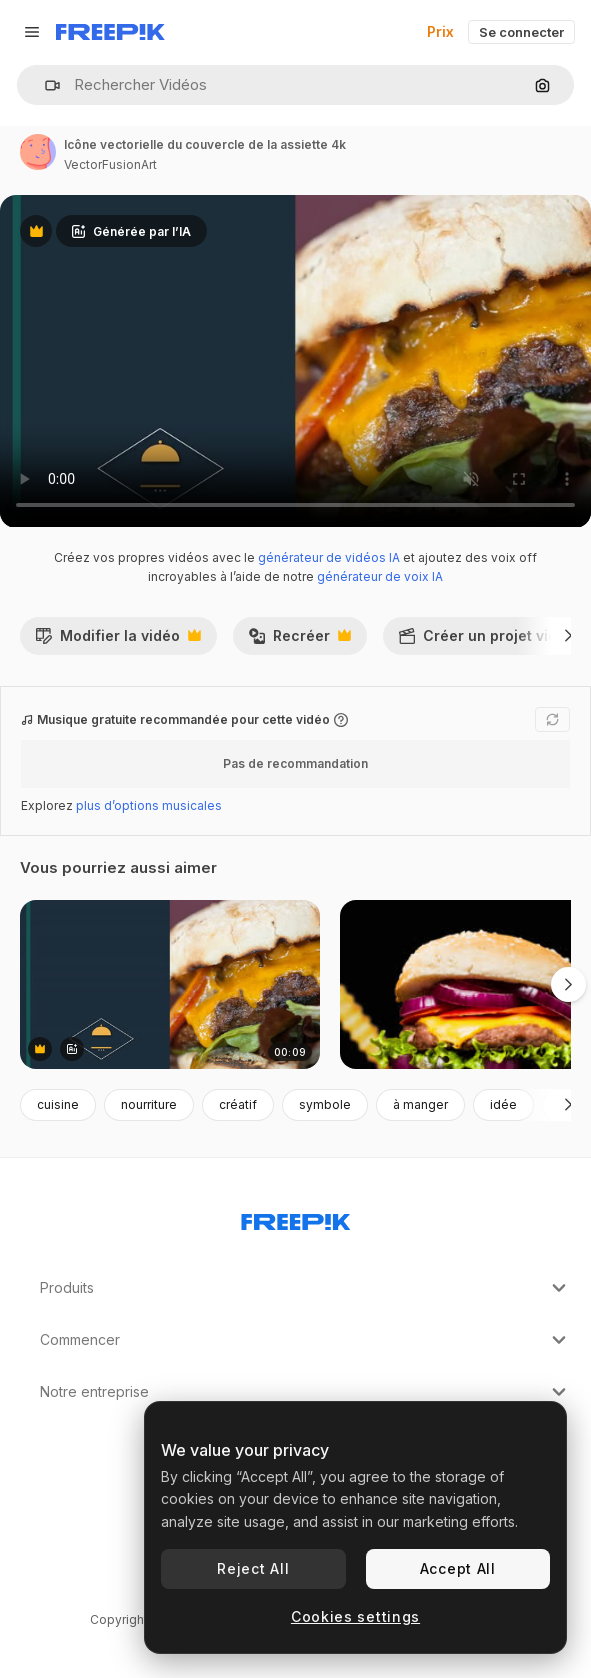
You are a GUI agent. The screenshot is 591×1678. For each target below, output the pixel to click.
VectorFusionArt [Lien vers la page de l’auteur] (110, 164)
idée (503, 1104)
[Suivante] (568, 636)
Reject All (253, 1568)
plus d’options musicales (149, 805)
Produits (305, 1288)
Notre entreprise (305, 1392)
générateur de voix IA (380, 576)
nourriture (149, 1104)
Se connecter (521, 32)
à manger (420, 1104)
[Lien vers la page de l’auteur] (38, 152)
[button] (44, 85)
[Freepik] (110, 32)
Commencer (305, 1340)
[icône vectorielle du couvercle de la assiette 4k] (170, 984)
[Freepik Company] (296, 1218)
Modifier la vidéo (118, 641)
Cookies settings (355, 1616)
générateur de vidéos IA (329, 557)
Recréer (299, 641)
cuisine (58, 1104)
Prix (440, 31)
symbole (325, 1104)
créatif (238, 1104)
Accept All (458, 1568)
